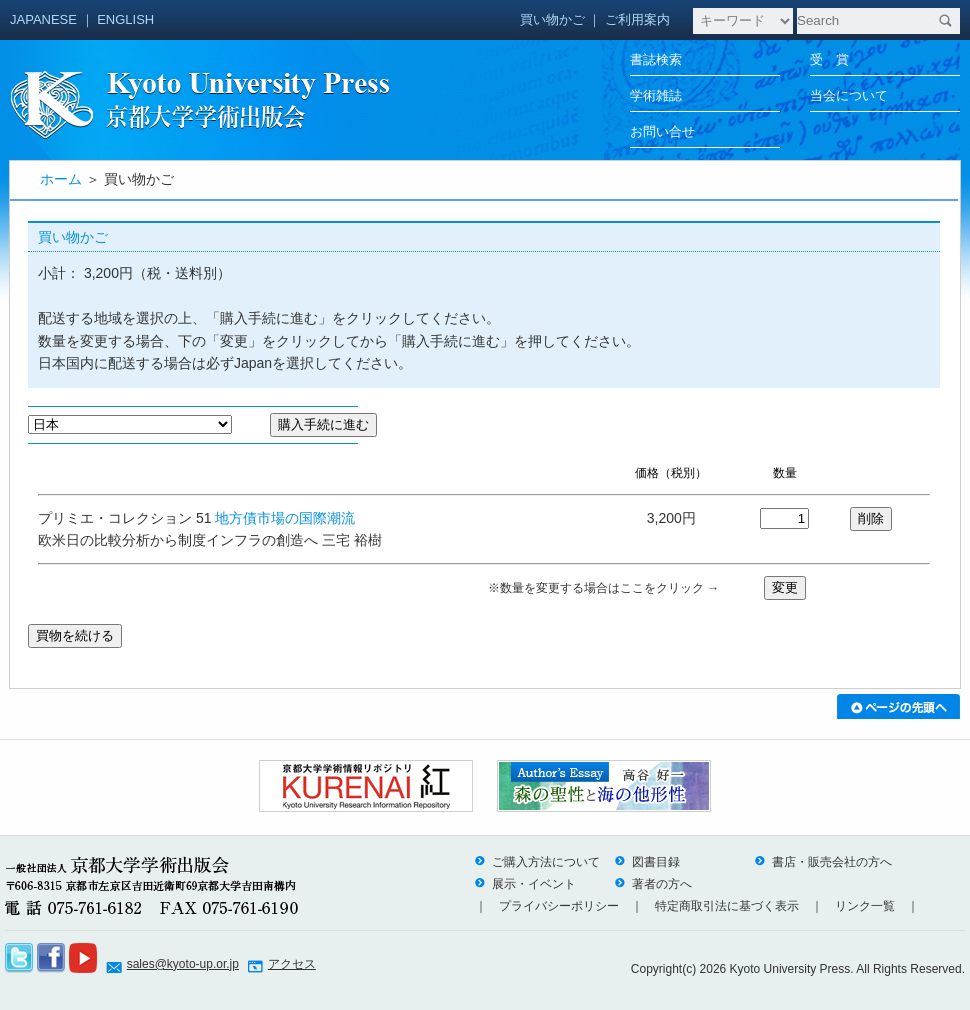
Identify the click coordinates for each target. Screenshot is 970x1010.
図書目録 (647, 862)
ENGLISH (125, 19)
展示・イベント (525, 884)
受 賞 (829, 59)
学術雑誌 (656, 95)
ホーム (61, 179)
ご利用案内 (637, 19)
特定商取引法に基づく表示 (727, 906)
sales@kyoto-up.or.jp (183, 964)
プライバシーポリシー (559, 906)
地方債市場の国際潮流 (285, 518)
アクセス (292, 964)
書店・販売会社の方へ (823, 862)
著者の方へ (653, 884)
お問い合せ (662, 131)
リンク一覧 (865, 906)
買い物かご (552, 19)
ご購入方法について (537, 862)
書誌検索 (656, 59)
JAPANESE (43, 19)
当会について (849, 95)
